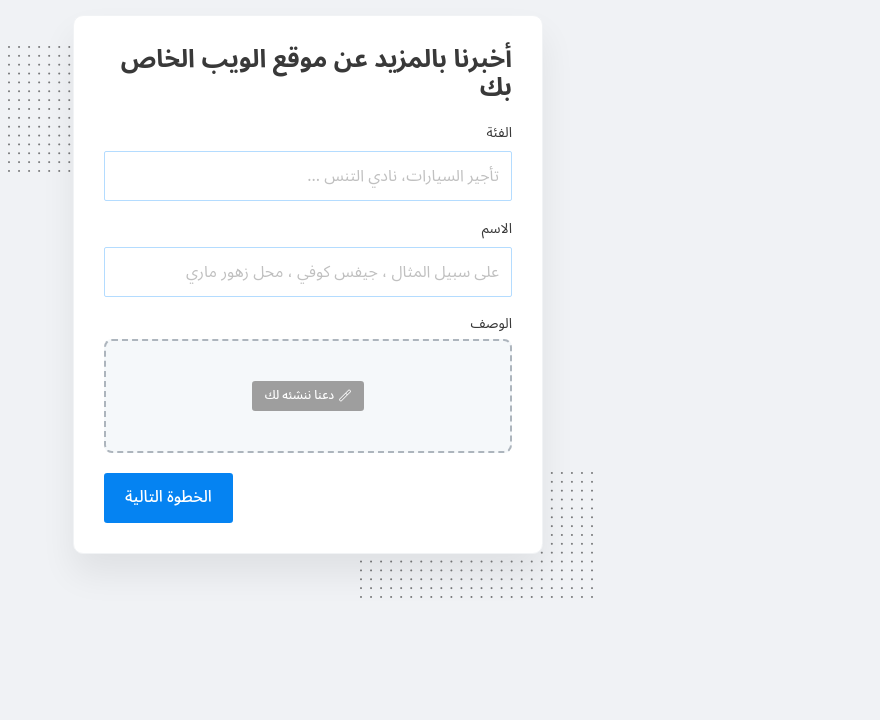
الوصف (491, 323)
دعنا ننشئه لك (308, 395)
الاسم (497, 228)
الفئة (499, 132)
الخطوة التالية (168, 497)
